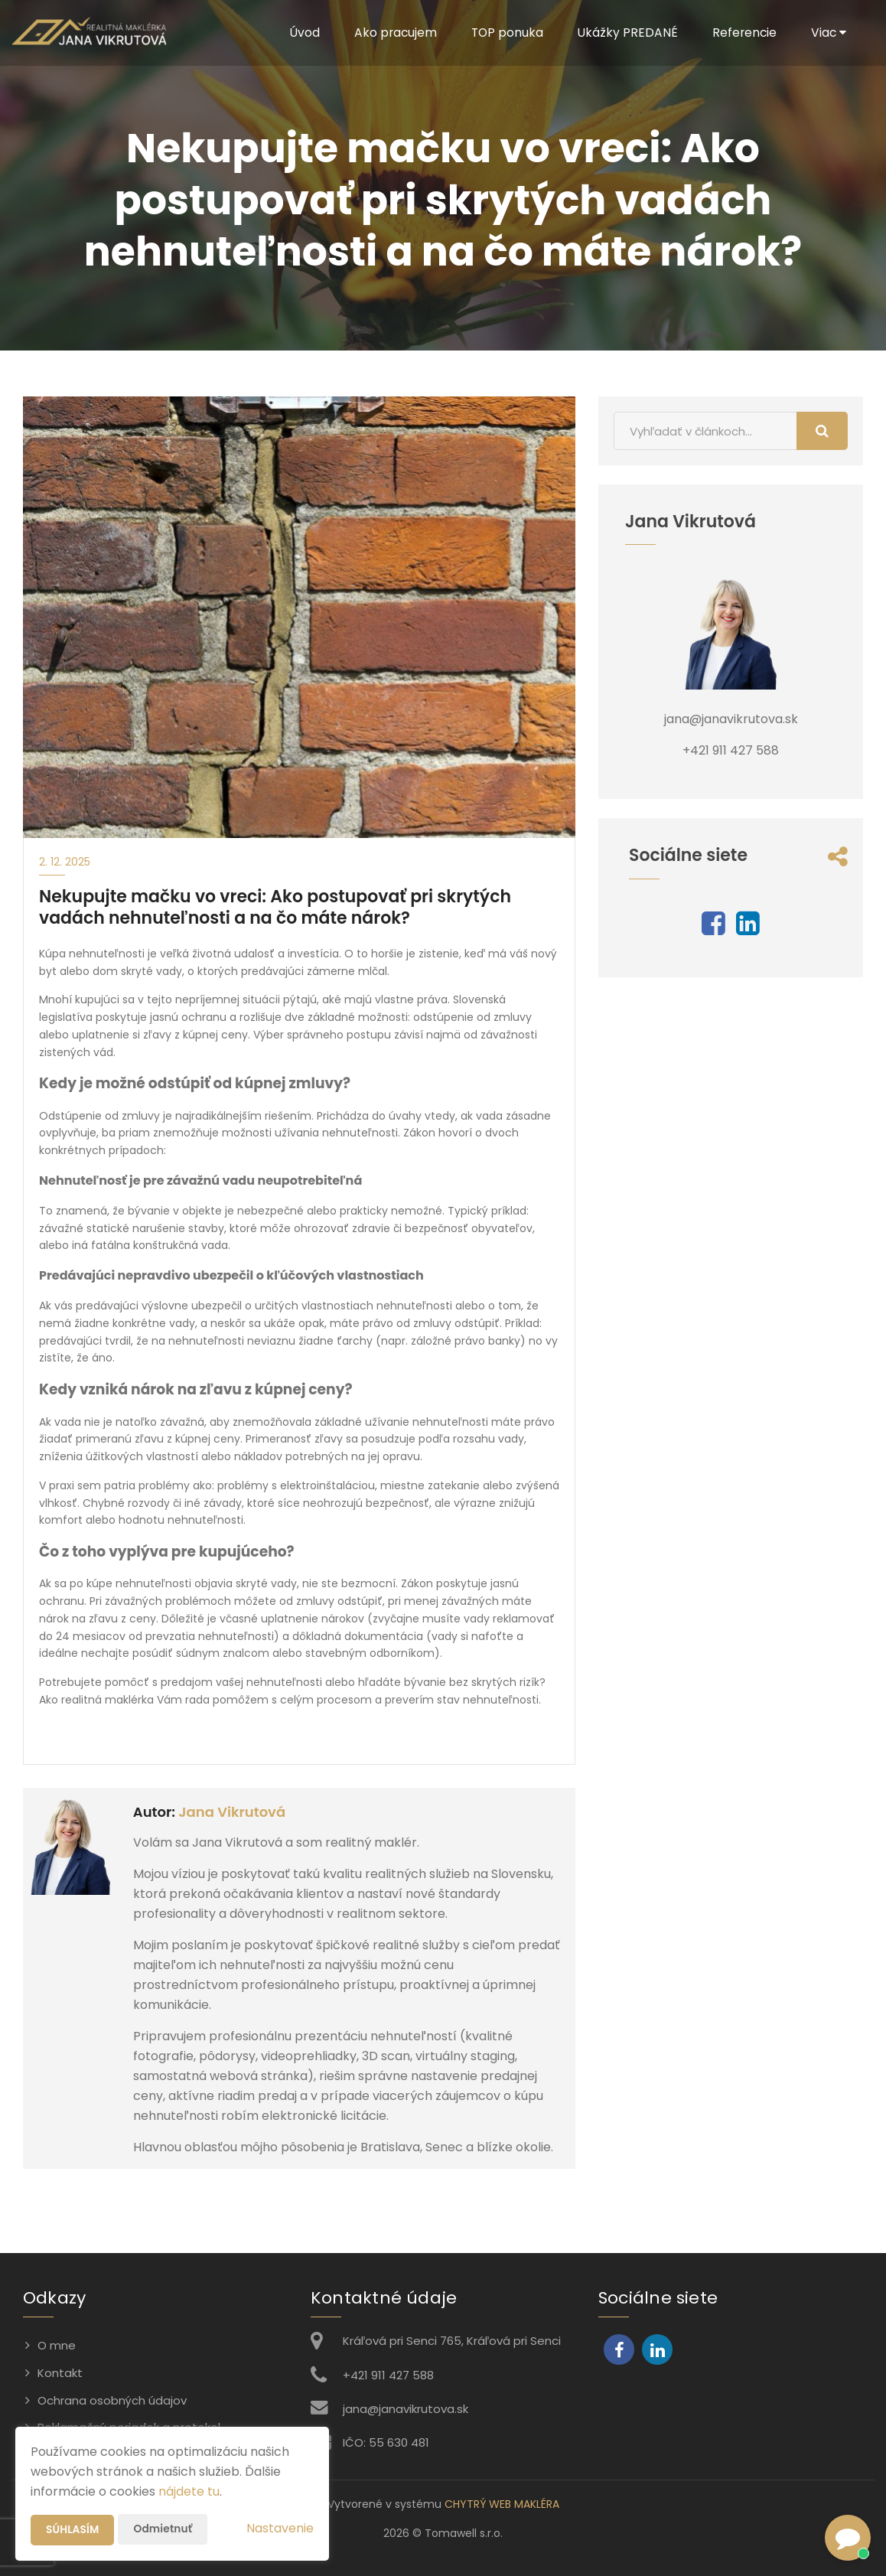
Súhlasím (73, 2530)
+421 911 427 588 (388, 2375)
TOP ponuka (503, 32)
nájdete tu (189, 2491)
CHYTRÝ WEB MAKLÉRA (502, 2504)
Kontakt (60, 2373)
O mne (56, 2345)
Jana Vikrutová (231, 1811)
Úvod (298, 32)
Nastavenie (280, 2528)
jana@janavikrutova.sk (405, 2409)
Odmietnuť (164, 2529)
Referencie (743, 32)
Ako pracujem (390, 32)
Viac (828, 32)
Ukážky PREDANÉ (625, 32)
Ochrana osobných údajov (112, 2400)
